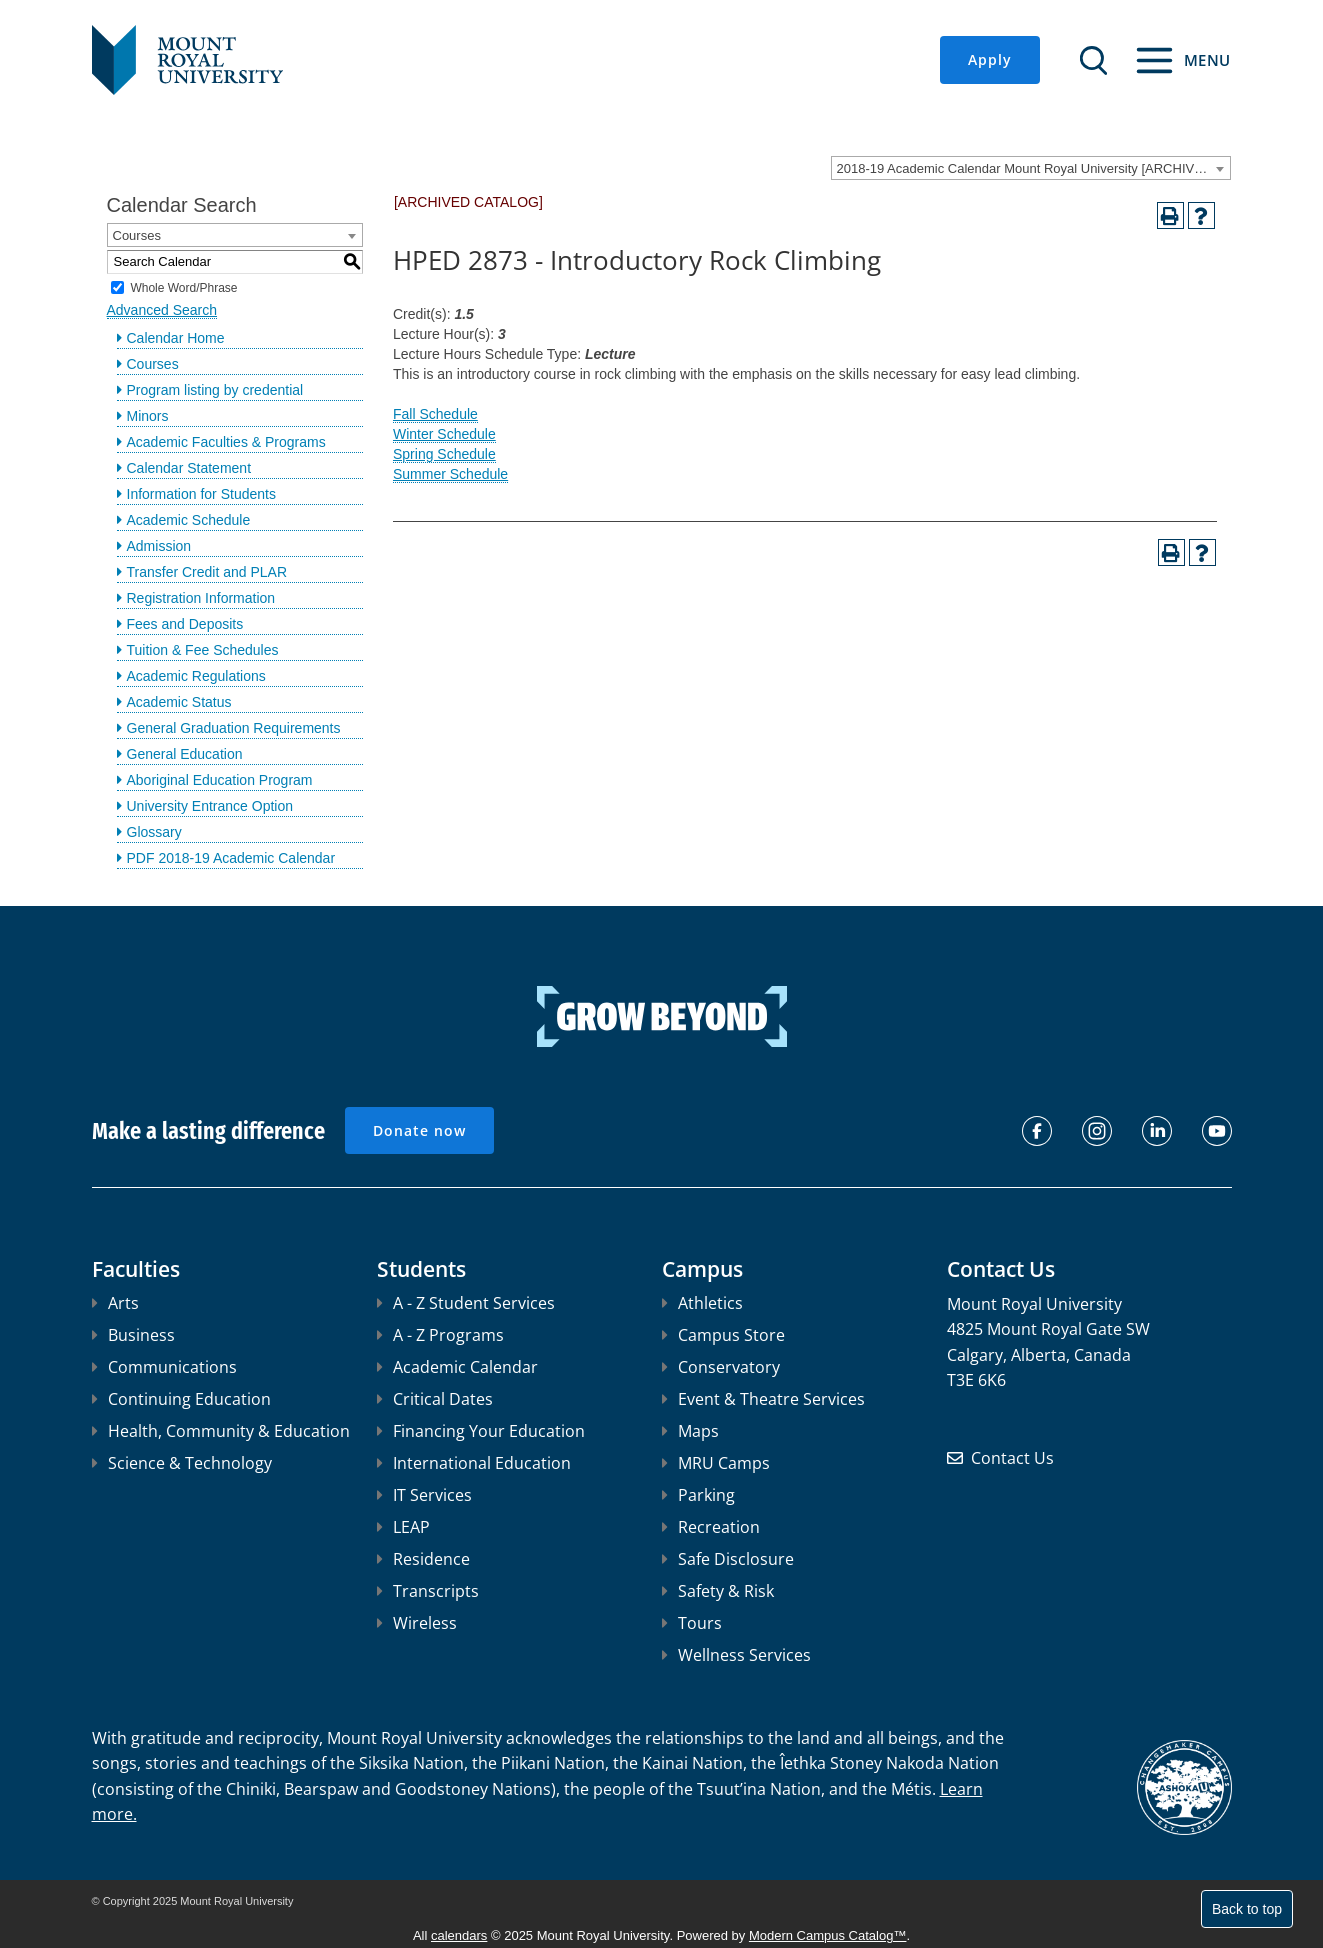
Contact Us (1012, 1458)
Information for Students (201, 494)
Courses (153, 364)
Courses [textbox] (137, 235)
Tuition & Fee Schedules (203, 650)
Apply (990, 59)
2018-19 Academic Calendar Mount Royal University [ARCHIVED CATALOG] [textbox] (1033, 168)
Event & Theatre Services (763, 1399)
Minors (148, 416)
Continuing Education (181, 1399)
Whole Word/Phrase (183, 287)
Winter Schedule (444, 434)
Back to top (1247, 1909)
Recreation (711, 1527)
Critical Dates (435, 1399)
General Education (185, 754)
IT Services (424, 1495)
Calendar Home (176, 338)
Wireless (417, 1623)
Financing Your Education (481, 1431)
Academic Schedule (189, 520)
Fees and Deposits (185, 624)
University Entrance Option (210, 806)
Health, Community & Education (221, 1431)
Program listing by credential (215, 390)
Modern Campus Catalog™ (828, 1935)
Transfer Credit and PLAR (207, 572)
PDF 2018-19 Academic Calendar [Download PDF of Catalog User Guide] (231, 858)
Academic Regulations (196, 676)
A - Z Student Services (466, 1303)
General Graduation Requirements (234, 728)
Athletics (702, 1303)
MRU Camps (716, 1463)
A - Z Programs (440, 1335)
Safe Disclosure (728, 1559)
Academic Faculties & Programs (226, 442)
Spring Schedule (444, 454)
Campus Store (723, 1335)
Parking (698, 1495)
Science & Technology (182, 1463)
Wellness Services (736, 1655)
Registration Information (201, 598)
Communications (164, 1367)
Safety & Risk (718, 1591)
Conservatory (721, 1367)
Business (133, 1335)
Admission (159, 546)
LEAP (403, 1527)
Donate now (419, 1130)
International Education (474, 1463)
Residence (423, 1559)
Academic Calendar (457, 1367)
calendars (459, 1935)
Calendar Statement (189, 468)
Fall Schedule (435, 414)
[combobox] (1031, 168)
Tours (692, 1623)
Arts (115, 1303)
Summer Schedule (450, 474)
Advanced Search (162, 310)
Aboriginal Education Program (220, 780)
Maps (690, 1431)
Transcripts (428, 1591)
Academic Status (179, 702)
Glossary (154, 832)
